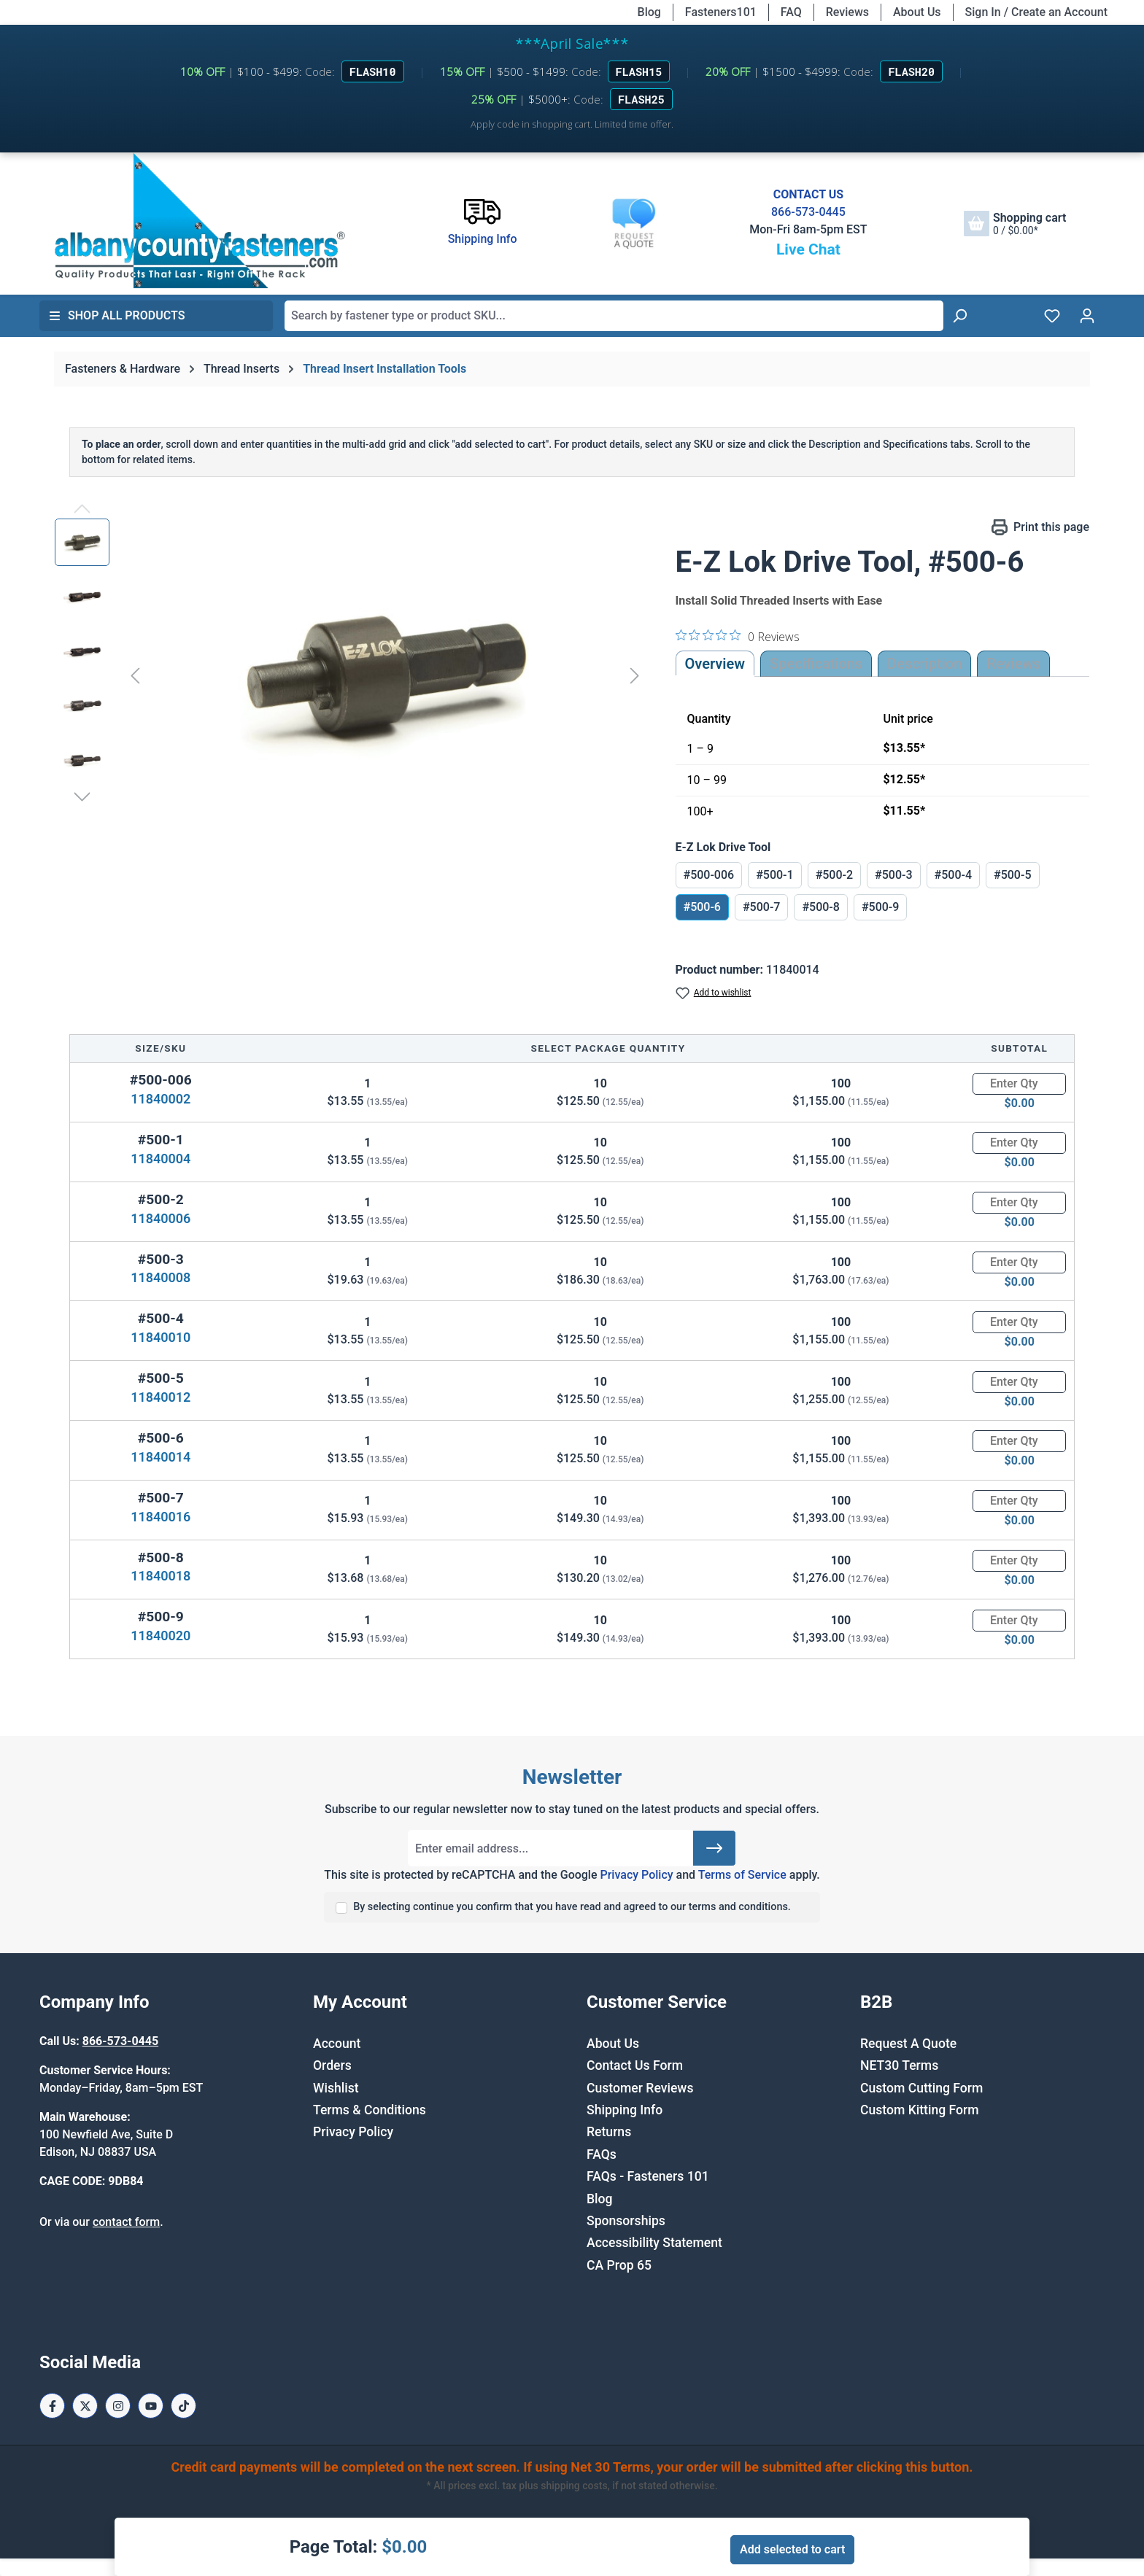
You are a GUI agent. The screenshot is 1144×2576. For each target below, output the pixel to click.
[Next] (635, 675)
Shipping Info (624, 2110)
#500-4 (953, 875)
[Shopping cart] (1014, 223)
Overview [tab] (715, 663)
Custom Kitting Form (919, 2110)
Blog (649, 12)
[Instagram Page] (118, 2405)
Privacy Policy (636, 1875)
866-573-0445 (808, 212)
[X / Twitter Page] (85, 2405)
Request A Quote (908, 2043)
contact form (126, 2222)
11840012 (160, 1397)
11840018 (160, 1575)
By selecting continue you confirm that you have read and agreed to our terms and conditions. (572, 1907)
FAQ (791, 12)
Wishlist (336, 2088)
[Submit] (714, 1848)
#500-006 (709, 875)
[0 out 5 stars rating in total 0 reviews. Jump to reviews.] (738, 636)
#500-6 (702, 907)
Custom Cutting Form (921, 2088)
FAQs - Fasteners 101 (648, 2176)
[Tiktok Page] (183, 2405)
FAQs (602, 2154)
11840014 (160, 1456)
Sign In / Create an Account (1036, 12)
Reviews (847, 12)
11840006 (160, 1218)
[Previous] (135, 675)
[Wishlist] (1052, 315)
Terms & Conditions (369, 2110)
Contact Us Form (635, 2065)
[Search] (959, 315)
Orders (332, 2065)
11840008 (160, 1277)
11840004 (160, 1158)
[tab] (924, 664)
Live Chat (808, 249)
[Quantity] (1019, 1084)
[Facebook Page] (52, 2405)
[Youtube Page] (150, 2405)
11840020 (160, 1635)
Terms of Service (742, 1875)
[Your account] (1087, 315)
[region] (350, 675)
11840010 (160, 1337)
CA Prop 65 (619, 2265)
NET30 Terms (899, 2065)
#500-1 (774, 875)
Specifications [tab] (816, 663)
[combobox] (614, 315)
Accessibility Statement (654, 2242)
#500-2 (834, 875)
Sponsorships (626, 2221)
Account (336, 2043)
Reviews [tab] (1013, 663)
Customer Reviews (640, 2088)
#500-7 (761, 907)
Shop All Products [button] (117, 315)
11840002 (160, 1098)
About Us (917, 12)
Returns (609, 2132)
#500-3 (893, 875)
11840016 (160, 1516)
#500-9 (880, 907)
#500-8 (820, 907)
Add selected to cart (792, 2549)
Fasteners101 (721, 12)
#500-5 (1012, 875)
